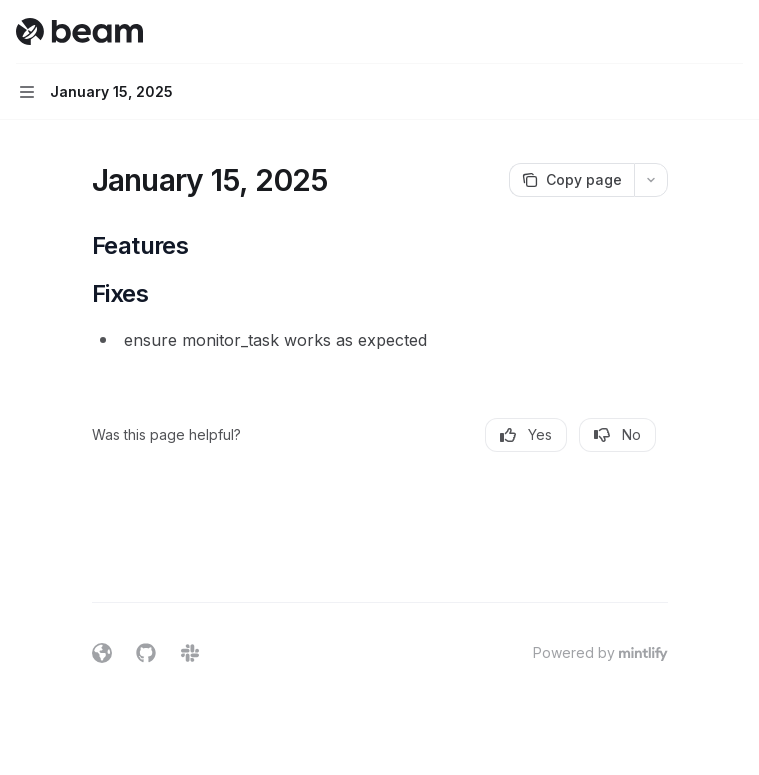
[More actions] (733, 32)
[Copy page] (571, 180)
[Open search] (695, 32)
